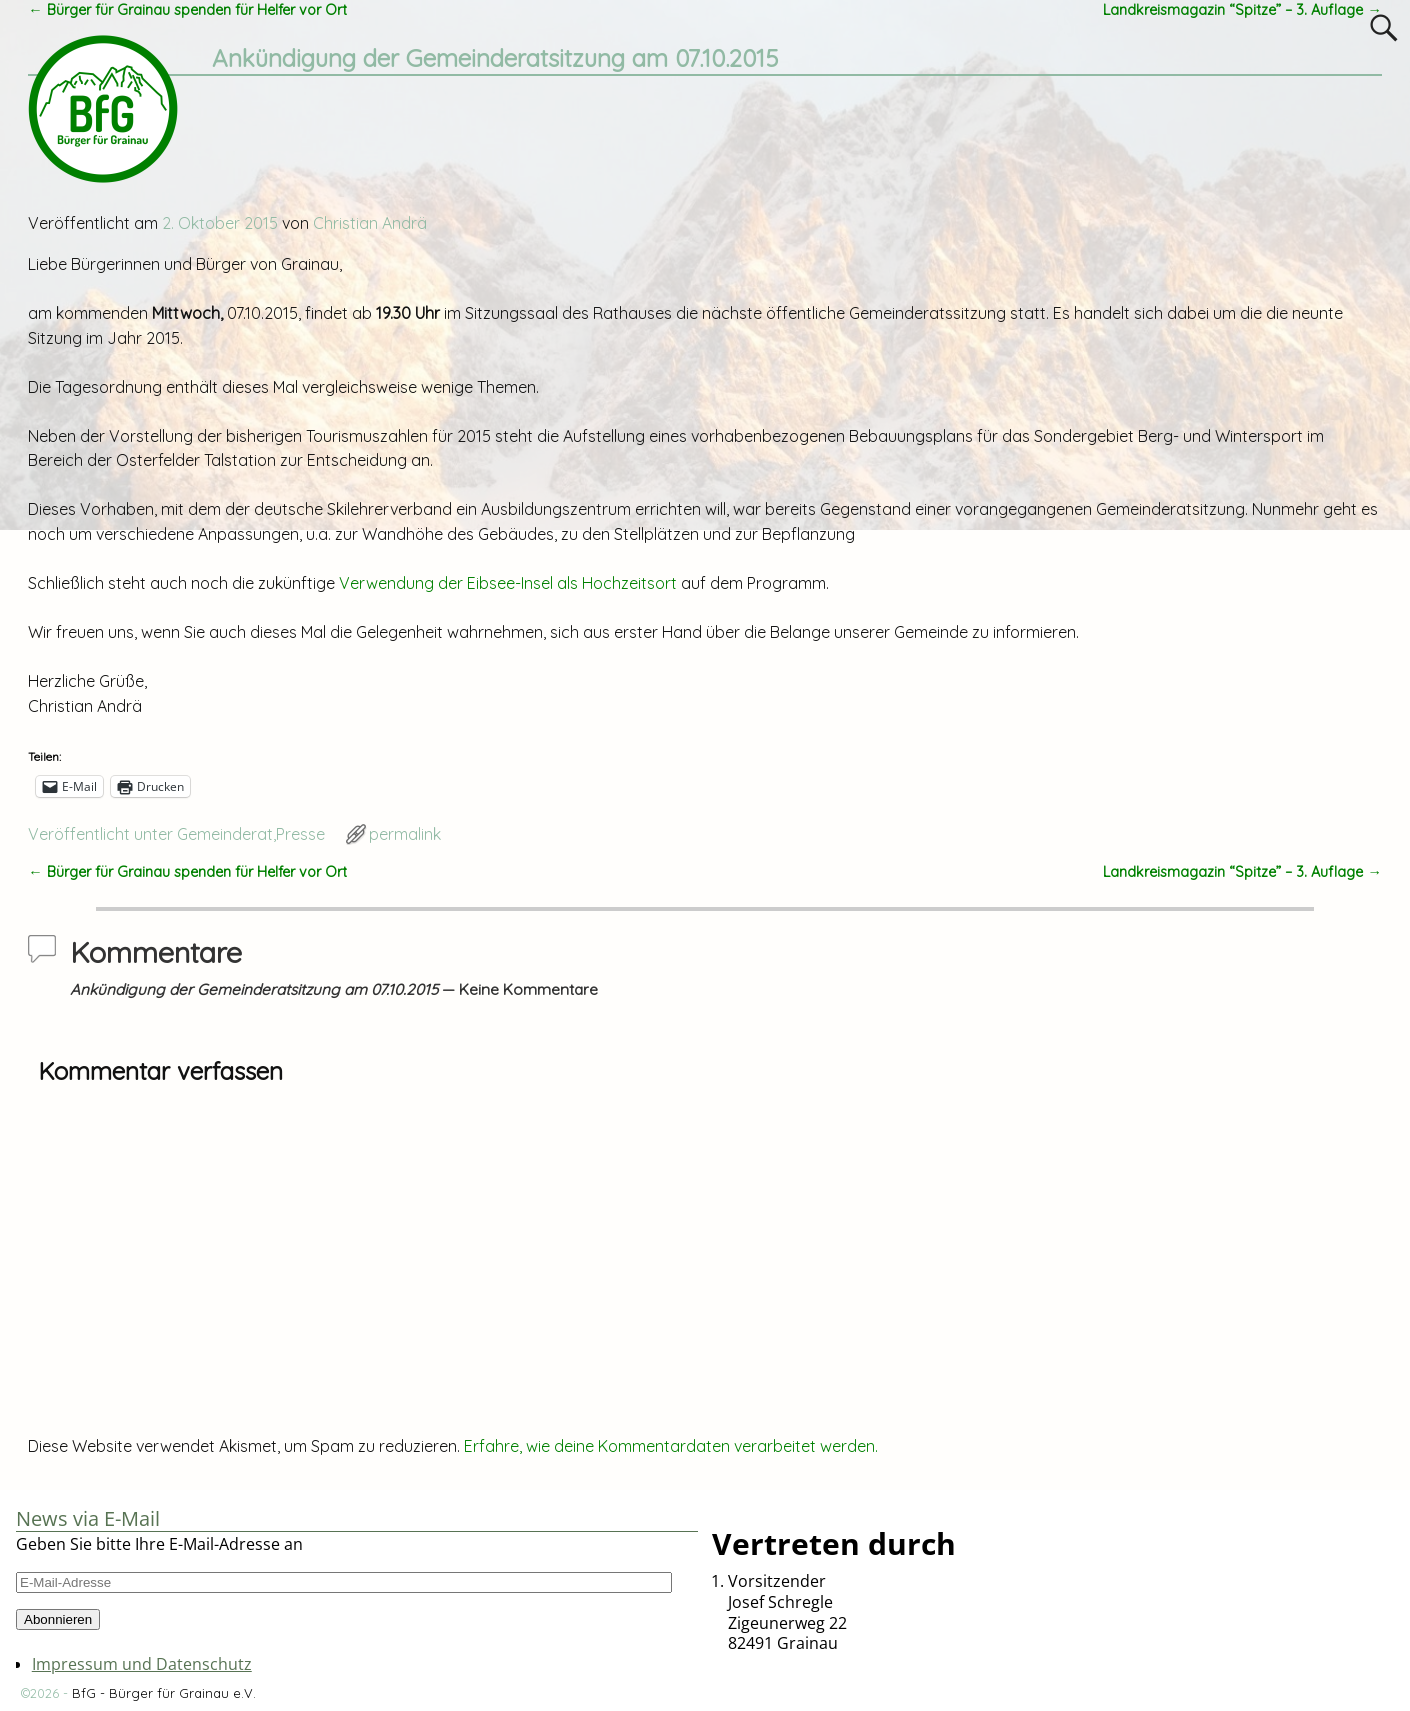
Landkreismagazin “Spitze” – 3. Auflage (1242, 10)
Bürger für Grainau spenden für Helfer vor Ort (187, 10)
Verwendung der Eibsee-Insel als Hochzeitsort (508, 583)
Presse (300, 834)
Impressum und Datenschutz (142, 1664)
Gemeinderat (225, 834)
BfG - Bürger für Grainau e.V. (164, 1693)
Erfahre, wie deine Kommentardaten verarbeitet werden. (671, 1446)
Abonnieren (58, 1619)
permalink (405, 834)
